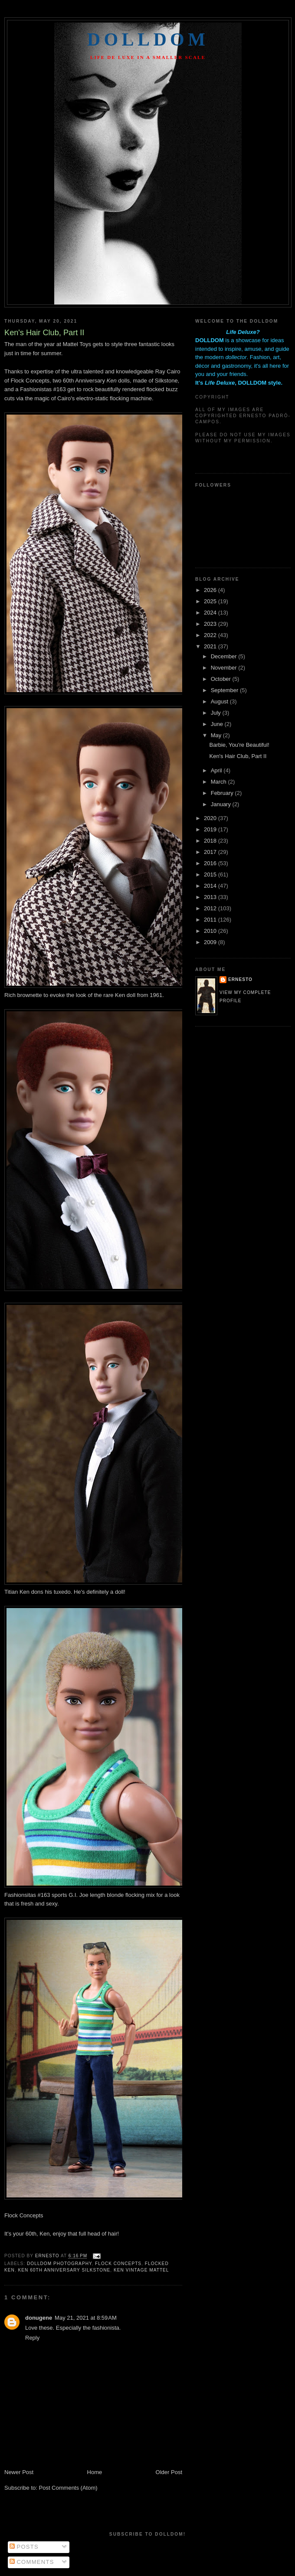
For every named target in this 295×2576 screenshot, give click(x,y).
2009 (211, 942)
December (225, 656)
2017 (211, 852)
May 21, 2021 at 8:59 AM (86, 2317)
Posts (24, 2546)
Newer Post (18, 2472)
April (217, 770)
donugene (38, 2317)
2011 (211, 919)
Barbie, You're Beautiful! (239, 745)
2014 (211, 886)
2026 (211, 590)
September (225, 690)
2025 (211, 601)
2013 (211, 897)
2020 (211, 818)
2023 (211, 624)
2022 (211, 635)
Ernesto (240, 979)
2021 (211, 646)
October (222, 679)
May (217, 735)
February (223, 793)
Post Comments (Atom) (68, 2487)
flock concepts (118, 2263)
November (225, 667)
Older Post (169, 2472)
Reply (32, 2337)
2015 (211, 874)
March (219, 781)
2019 (211, 829)
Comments (32, 2562)
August (220, 701)
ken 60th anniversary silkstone (64, 2270)
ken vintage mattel (141, 2270)
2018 (211, 840)
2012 (211, 908)
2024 (211, 612)
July (217, 712)
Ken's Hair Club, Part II (237, 756)
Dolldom (148, 39)
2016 (211, 863)
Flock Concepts (23, 2215)
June (218, 724)
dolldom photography (59, 2263)
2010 (211, 931)
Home (94, 2472)
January (222, 804)
